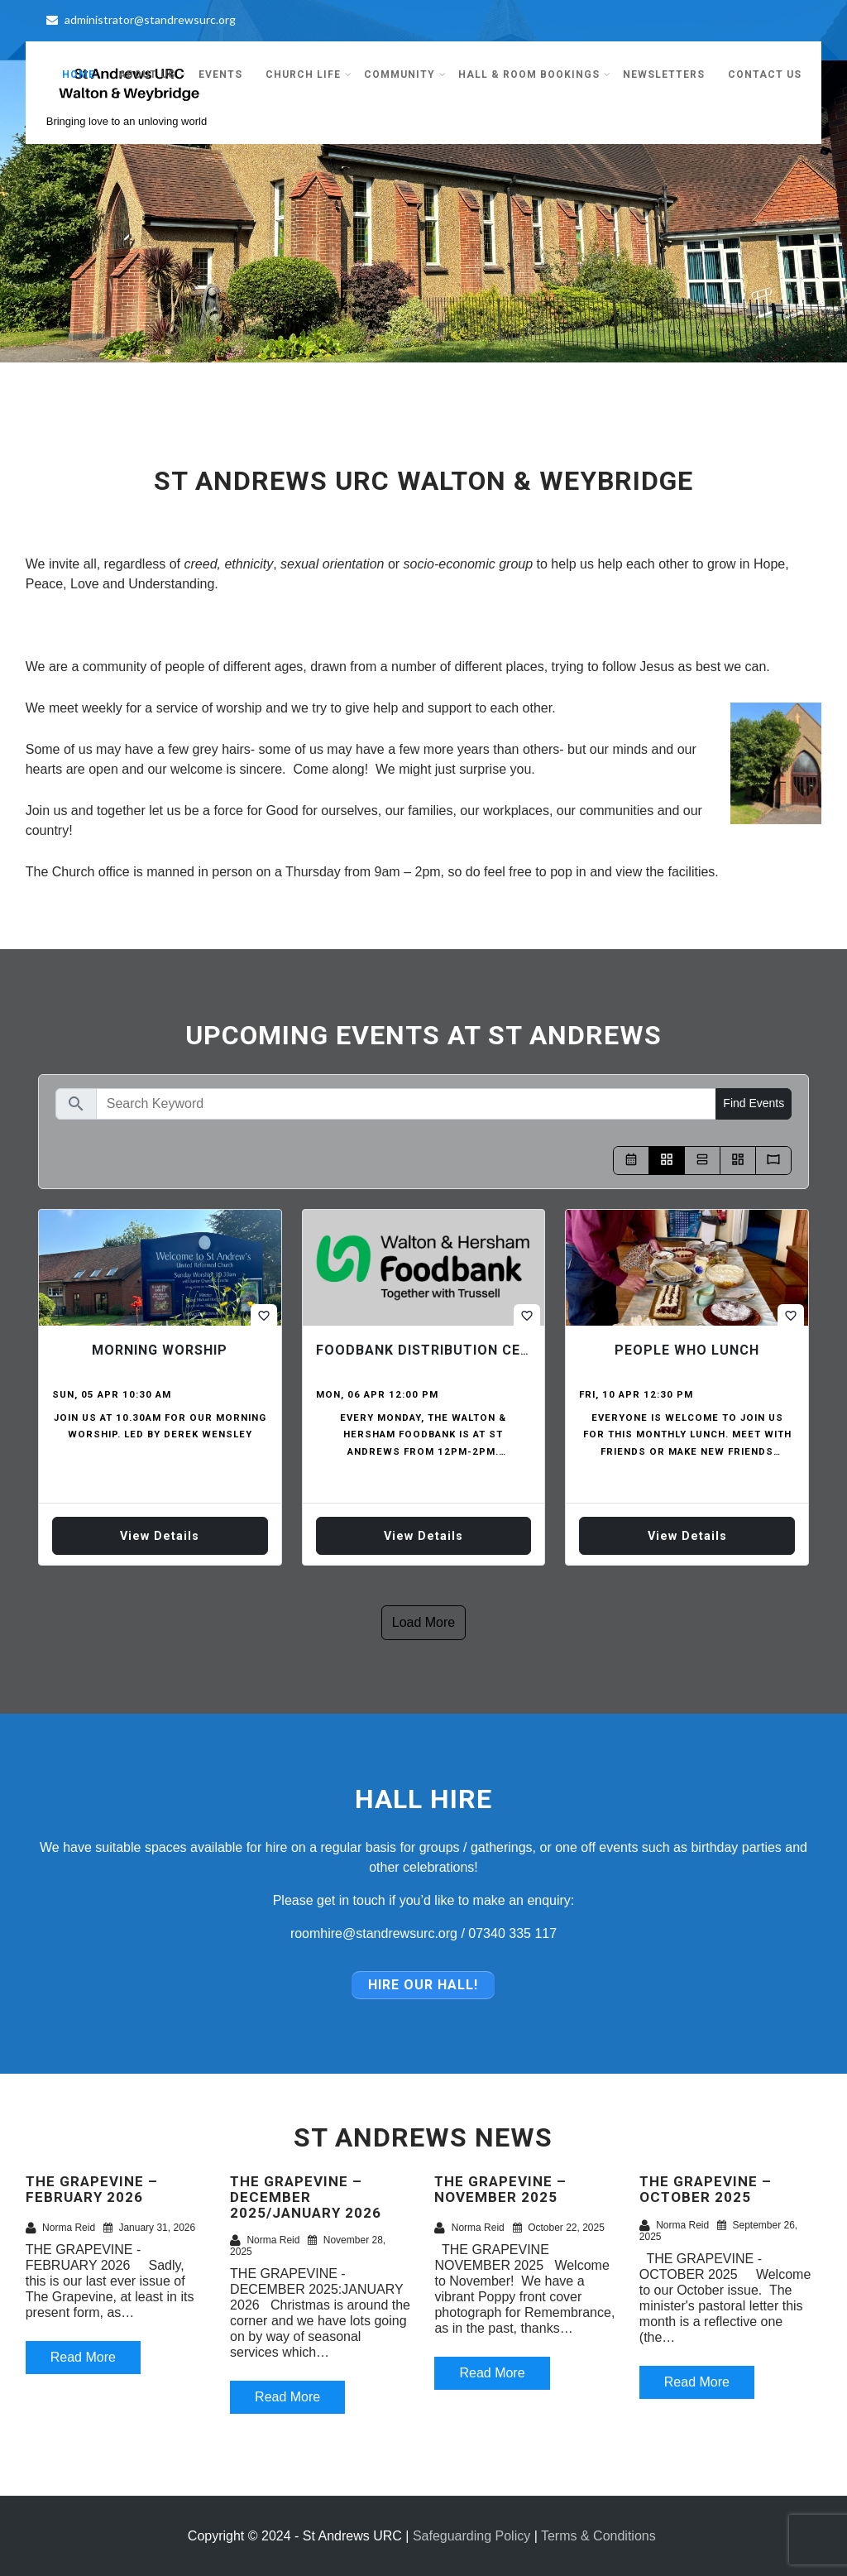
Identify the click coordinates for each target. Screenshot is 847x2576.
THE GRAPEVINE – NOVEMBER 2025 (500, 2189)
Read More (83, 2357)
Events (220, 74)
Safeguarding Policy (471, 2536)
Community (405, 74)
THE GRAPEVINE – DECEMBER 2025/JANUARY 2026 (305, 2196)
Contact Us (765, 74)
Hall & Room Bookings (534, 74)
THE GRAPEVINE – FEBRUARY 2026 (92, 2189)
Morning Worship (159, 1350)
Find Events (753, 1103)
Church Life (309, 74)
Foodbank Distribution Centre (436, 1350)
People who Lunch (687, 1350)
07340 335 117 (512, 1933)
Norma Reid (60, 2227)
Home (78, 74)
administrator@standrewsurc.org (141, 19)
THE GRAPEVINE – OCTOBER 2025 (705, 2189)
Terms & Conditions (598, 2536)
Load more (424, 1622)
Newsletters (664, 74)
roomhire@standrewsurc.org (373, 1933)
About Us (152, 74)
